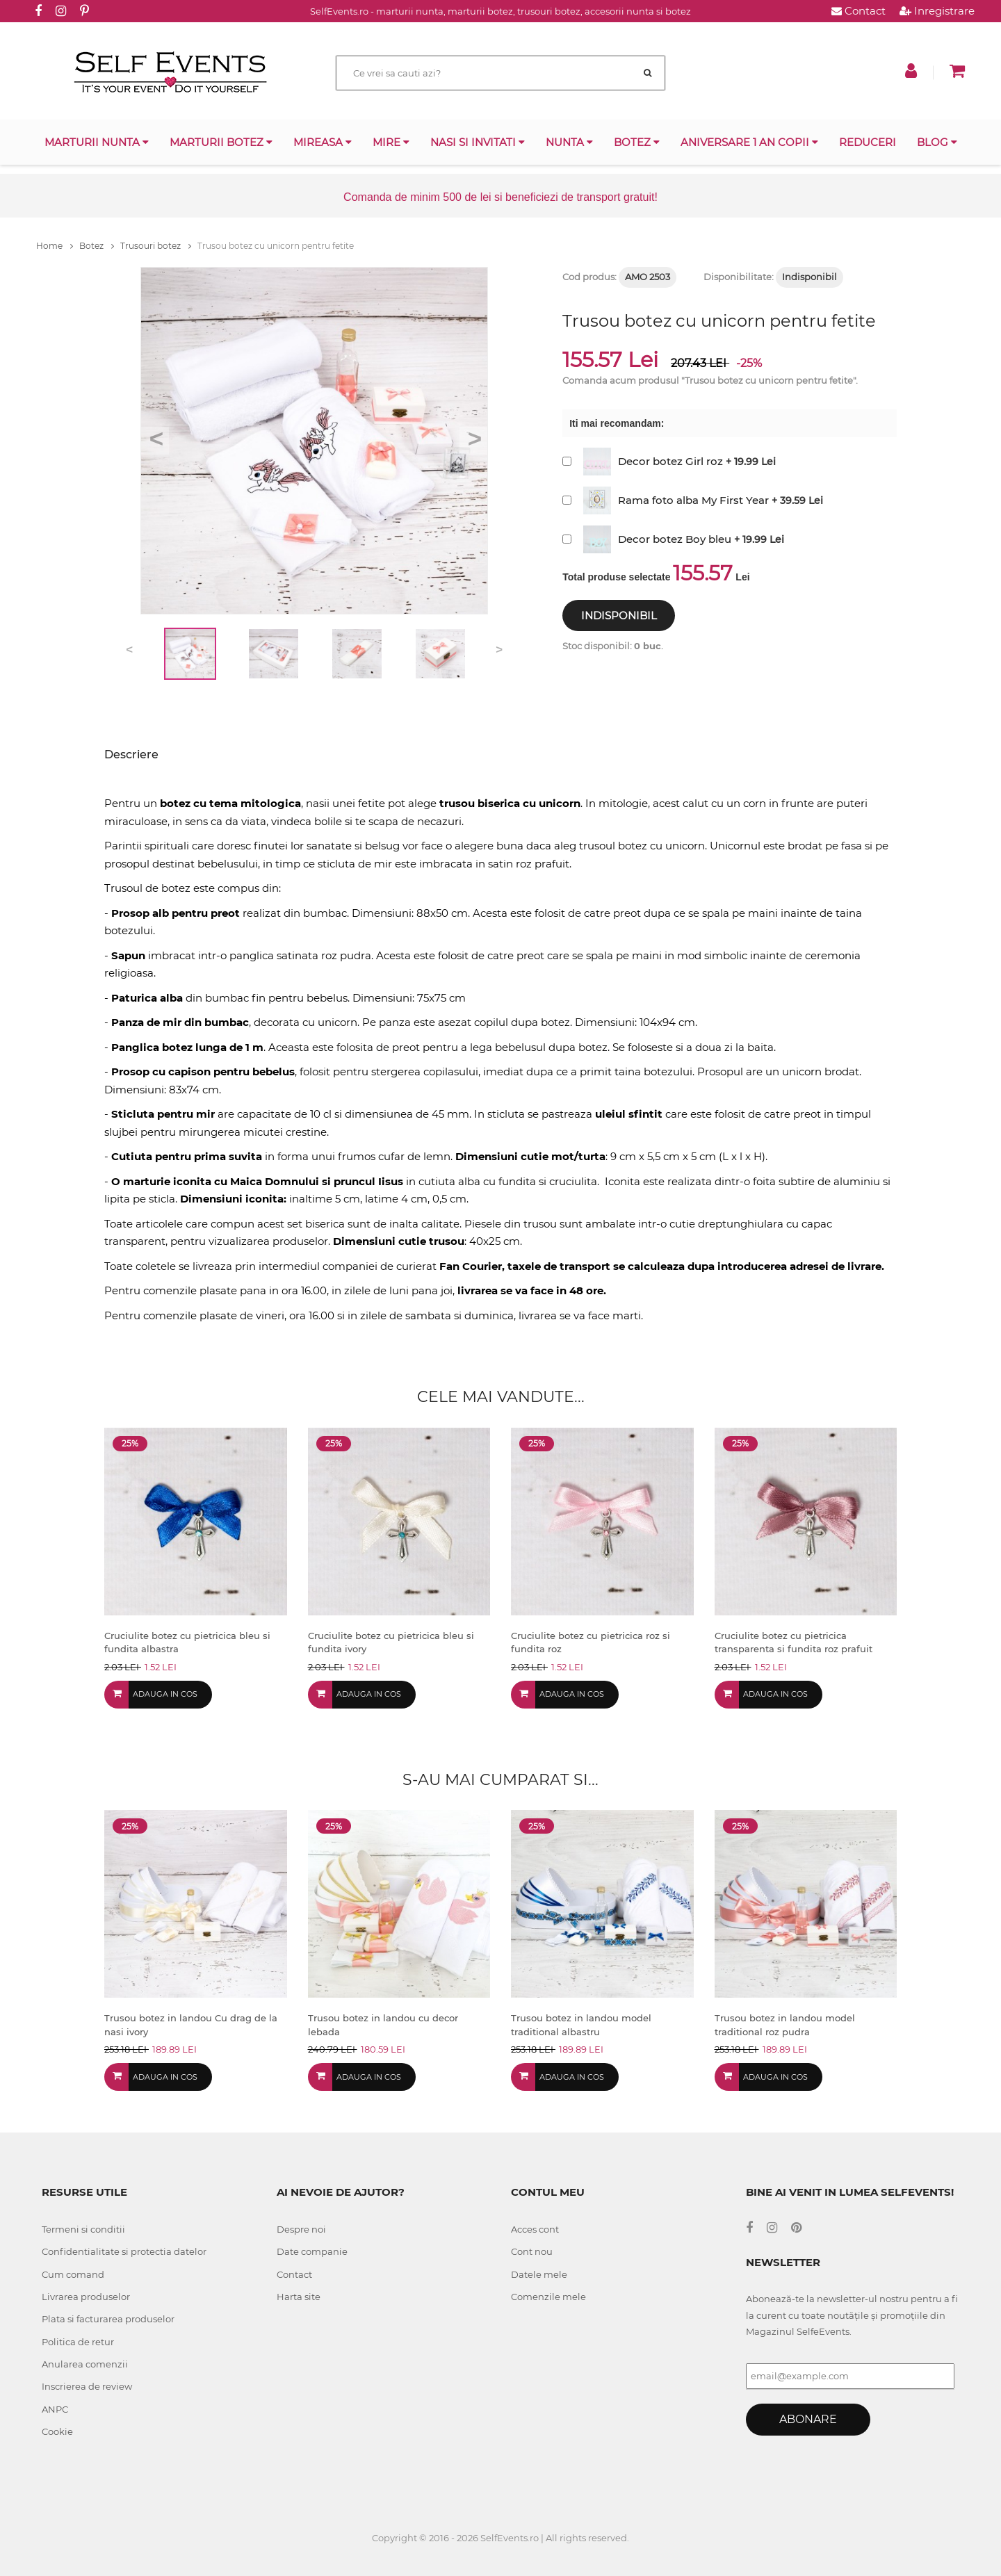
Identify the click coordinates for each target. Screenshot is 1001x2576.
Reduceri (867, 142)
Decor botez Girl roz (670, 461)
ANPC (55, 2409)
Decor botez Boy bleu (674, 539)
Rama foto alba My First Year (693, 500)
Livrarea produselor (86, 2296)
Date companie (312, 2251)
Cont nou (532, 2251)
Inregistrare (937, 10)
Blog (937, 142)
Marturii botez (221, 142)
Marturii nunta (96, 142)
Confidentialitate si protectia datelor (124, 2251)
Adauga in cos (165, 1694)
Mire (391, 142)
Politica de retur (78, 2341)
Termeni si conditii (83, 2229)
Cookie (57, 2431)
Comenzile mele (548, 2296)
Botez (637, 142)
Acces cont (535, 2229)
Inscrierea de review (87, 2386)
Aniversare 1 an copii (749, 142)
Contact (858, 10)
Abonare (808, 2419)
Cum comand (73, 2274)
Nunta (569, 142)
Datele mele (539, 2274)
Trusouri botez (155, 246)
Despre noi (301, 2229)
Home (54, 246)
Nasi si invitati (477, 142)
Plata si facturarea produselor (108, 2318)
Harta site (298, 2296)
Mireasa (322, 142)
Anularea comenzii (85, 2364)
